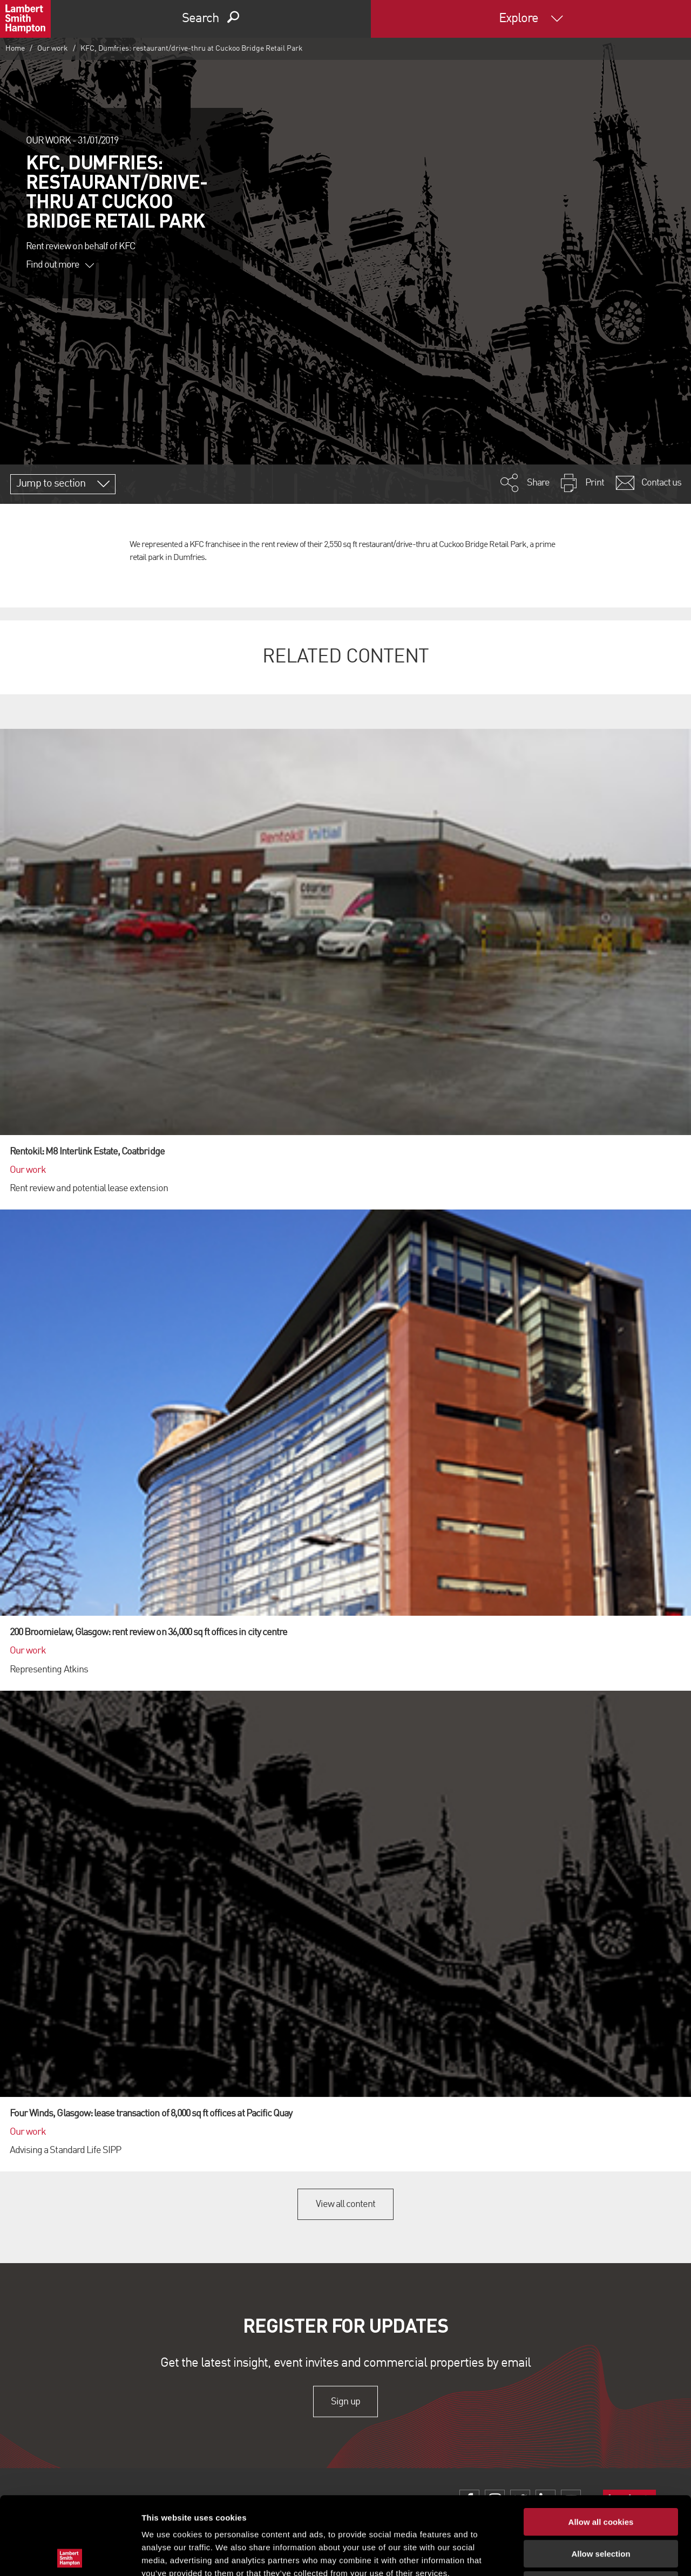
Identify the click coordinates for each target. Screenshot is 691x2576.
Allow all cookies (601, 2444)
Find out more (60, 265)
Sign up (345, 2401)
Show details (566, 2554)
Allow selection (600, 2476)
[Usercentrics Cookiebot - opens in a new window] (70, 2555)
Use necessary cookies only (601, 2507)
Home (15, 48)
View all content (346, 2204)
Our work (52, 48)
